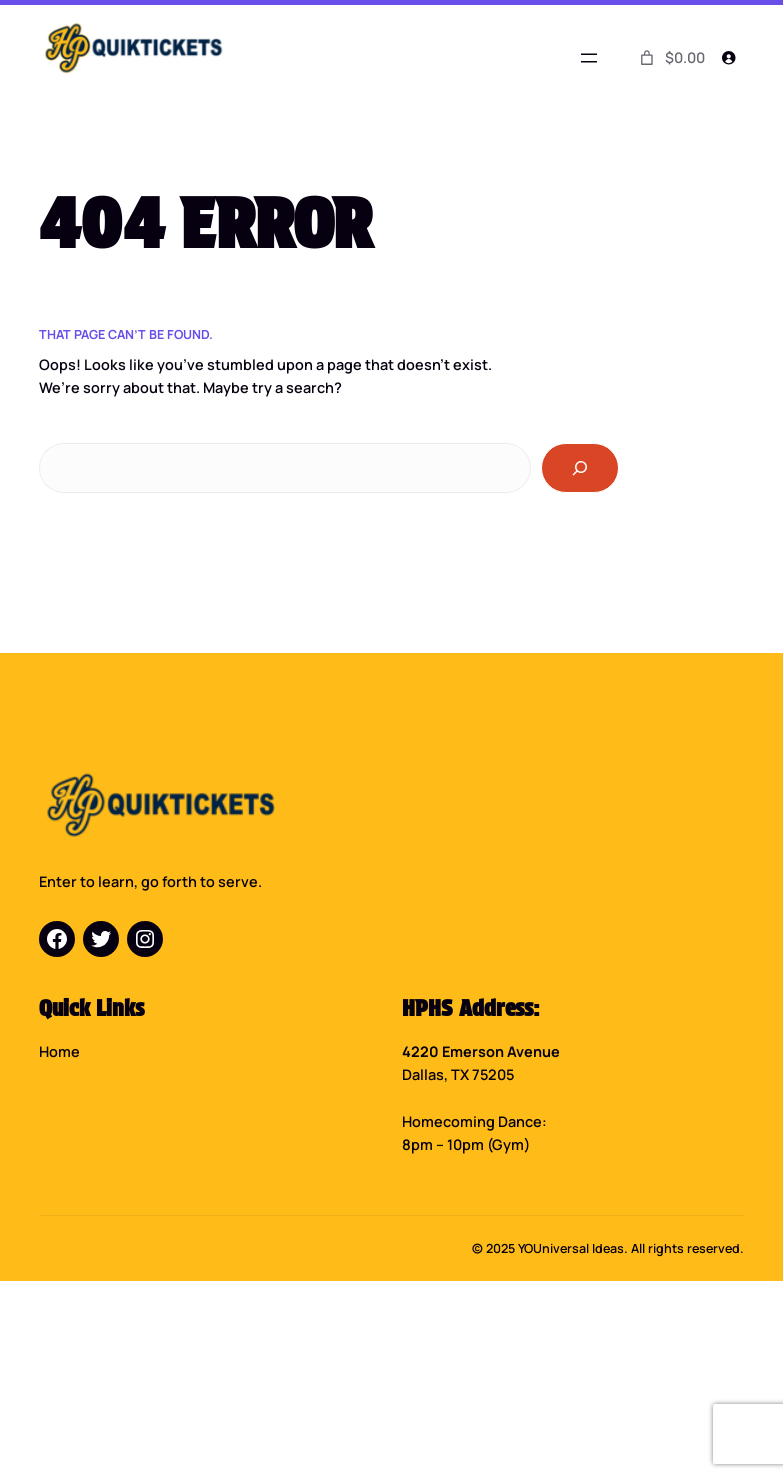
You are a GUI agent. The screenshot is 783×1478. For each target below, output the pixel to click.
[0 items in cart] (671, 58)
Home (59, 1051)
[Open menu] (589, 58)
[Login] (728, 57)
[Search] (580, 467)
